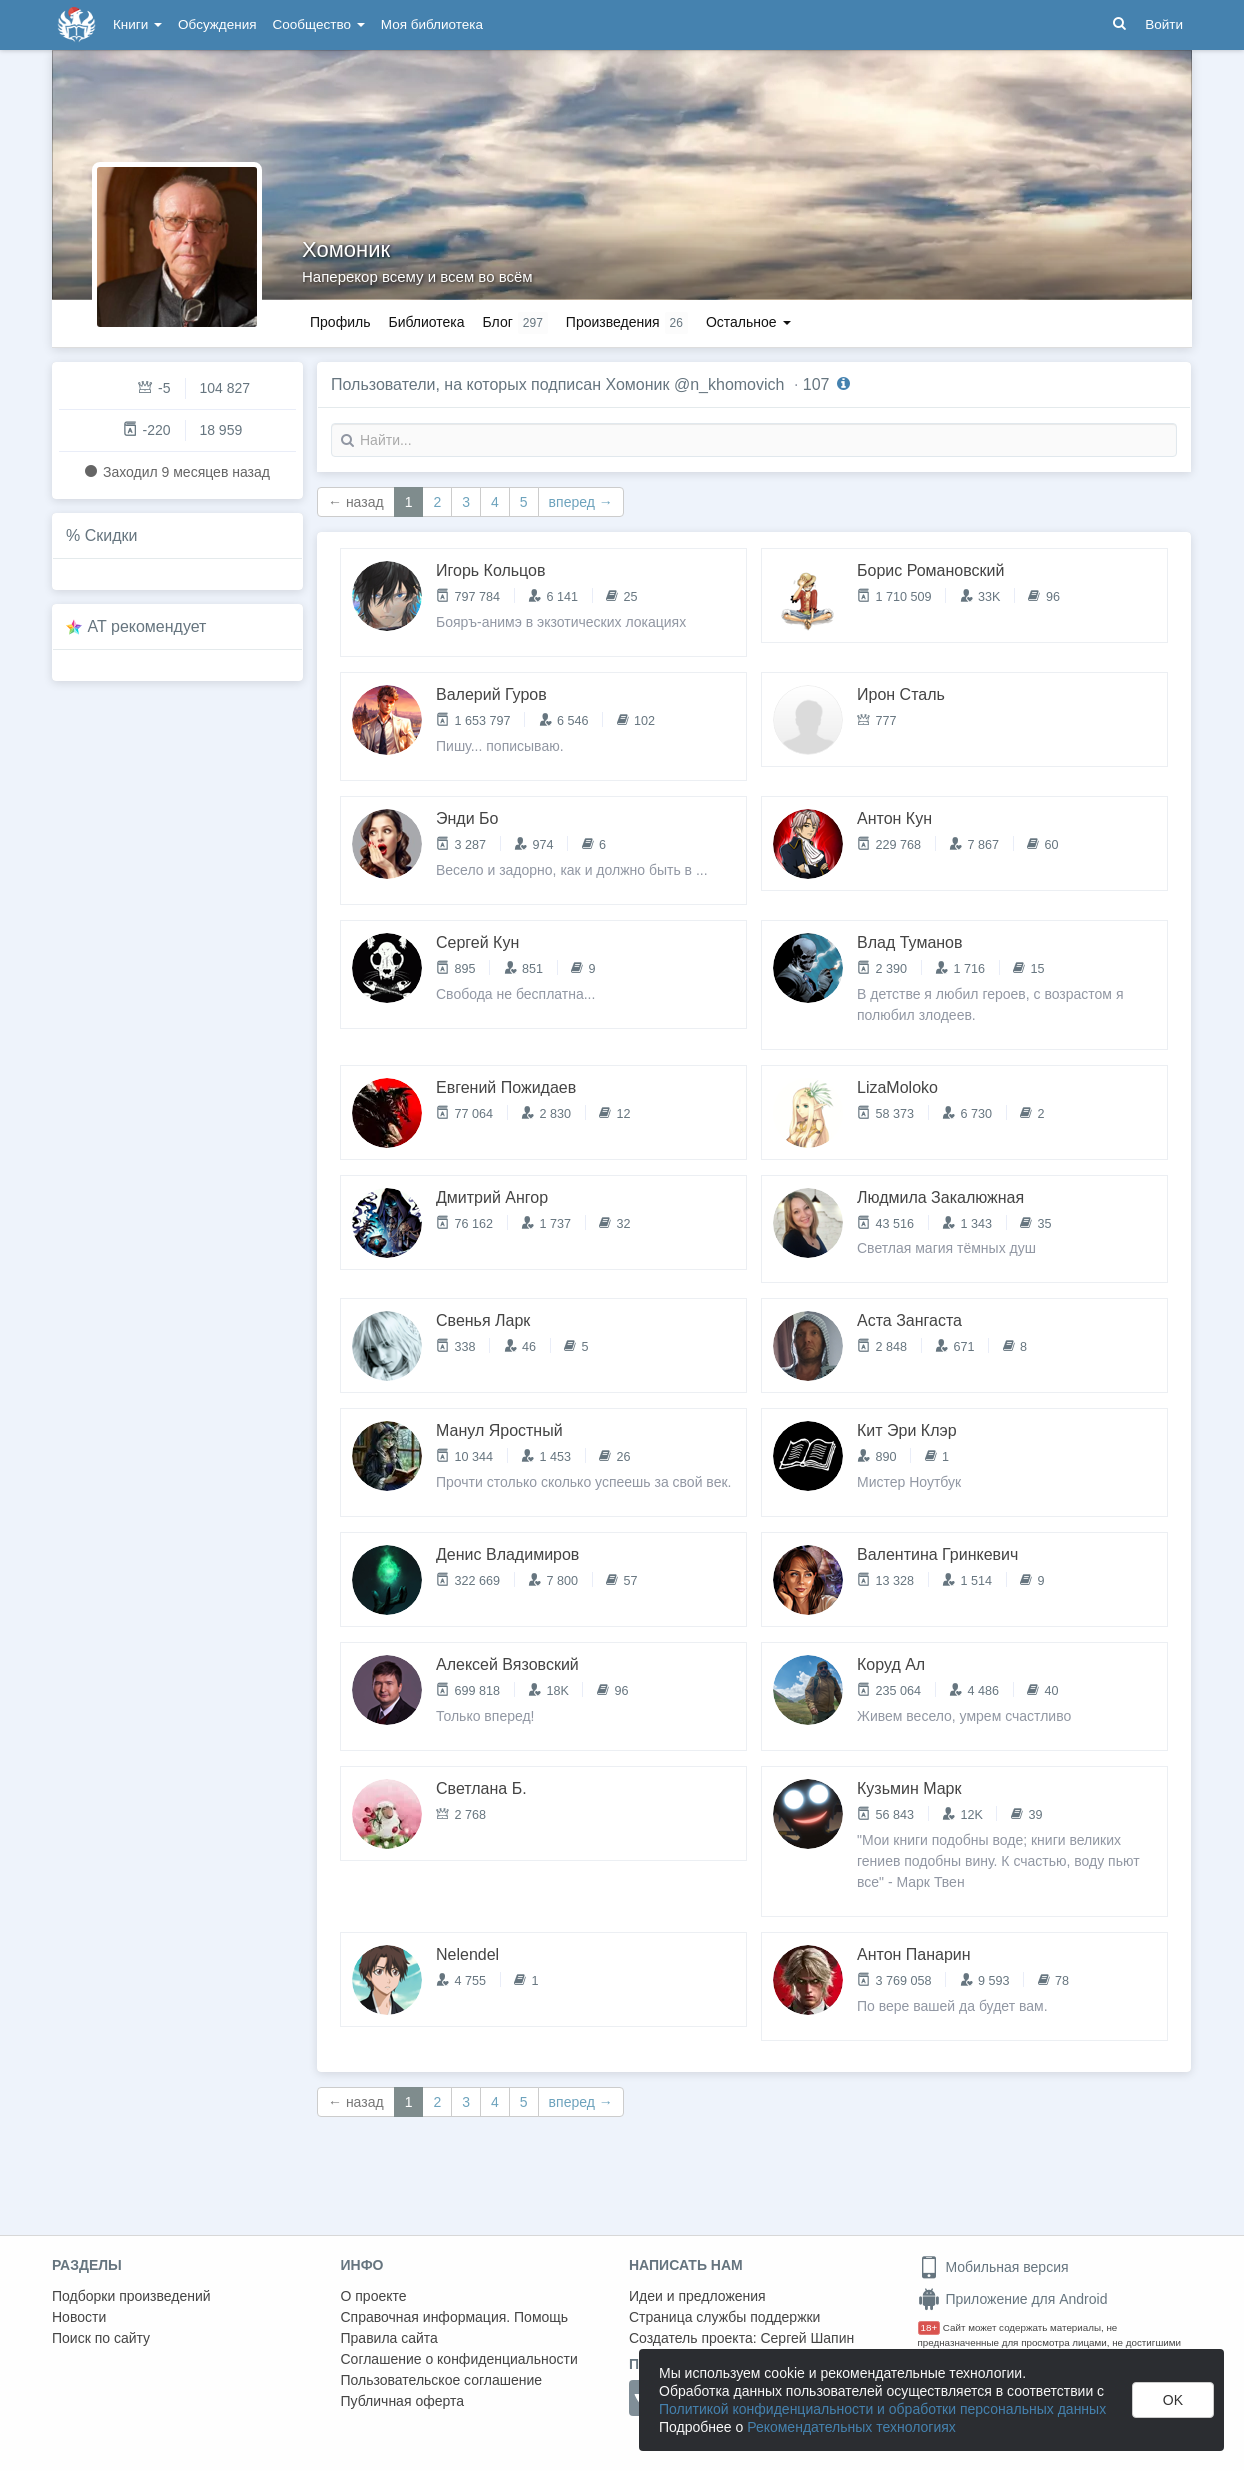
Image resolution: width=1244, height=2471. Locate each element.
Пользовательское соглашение (442, 2380)
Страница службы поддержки (724, 2317)
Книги (137, 24)
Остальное (748, 322)
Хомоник (346, 249)
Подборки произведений (131, 2296)
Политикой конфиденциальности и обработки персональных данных (882, 2409)
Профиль (340, 322)
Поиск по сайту (101, 2338)
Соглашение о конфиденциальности (459, 2359)
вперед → (581, 502)
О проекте (374, 2296)
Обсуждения (217, 24)
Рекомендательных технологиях (851, 2427)
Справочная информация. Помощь (455, 2317)
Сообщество (319, 24)
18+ (929, 2327)
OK (1173, 2400)
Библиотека (426, 322)
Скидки (111, 535)
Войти (1164, 24)
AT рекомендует (147, 626)
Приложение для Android (1013, 2299)
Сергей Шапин (807, 2338)
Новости (79, 2317)
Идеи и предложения (697, 2296)
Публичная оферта (403, 2401)
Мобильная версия (993, 2267)
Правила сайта (389, 2338)
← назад (356, 502)
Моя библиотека (432, 24)
